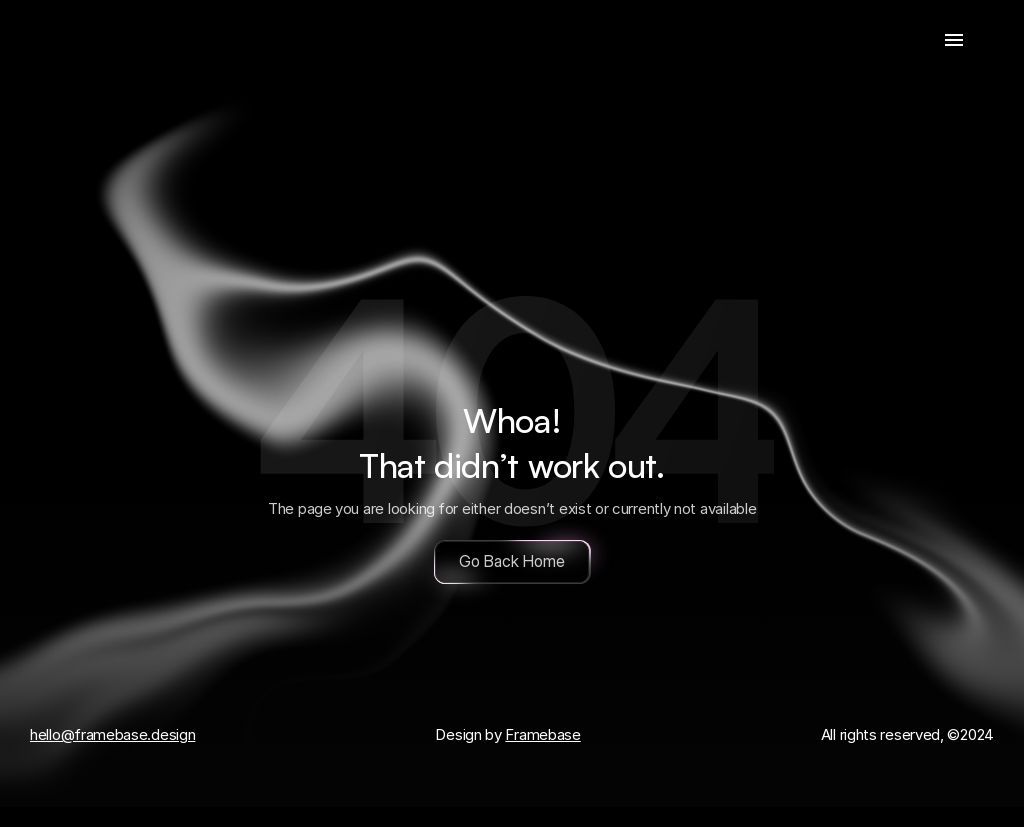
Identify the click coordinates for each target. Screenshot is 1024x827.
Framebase (542, 734)
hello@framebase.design (112, 734)
